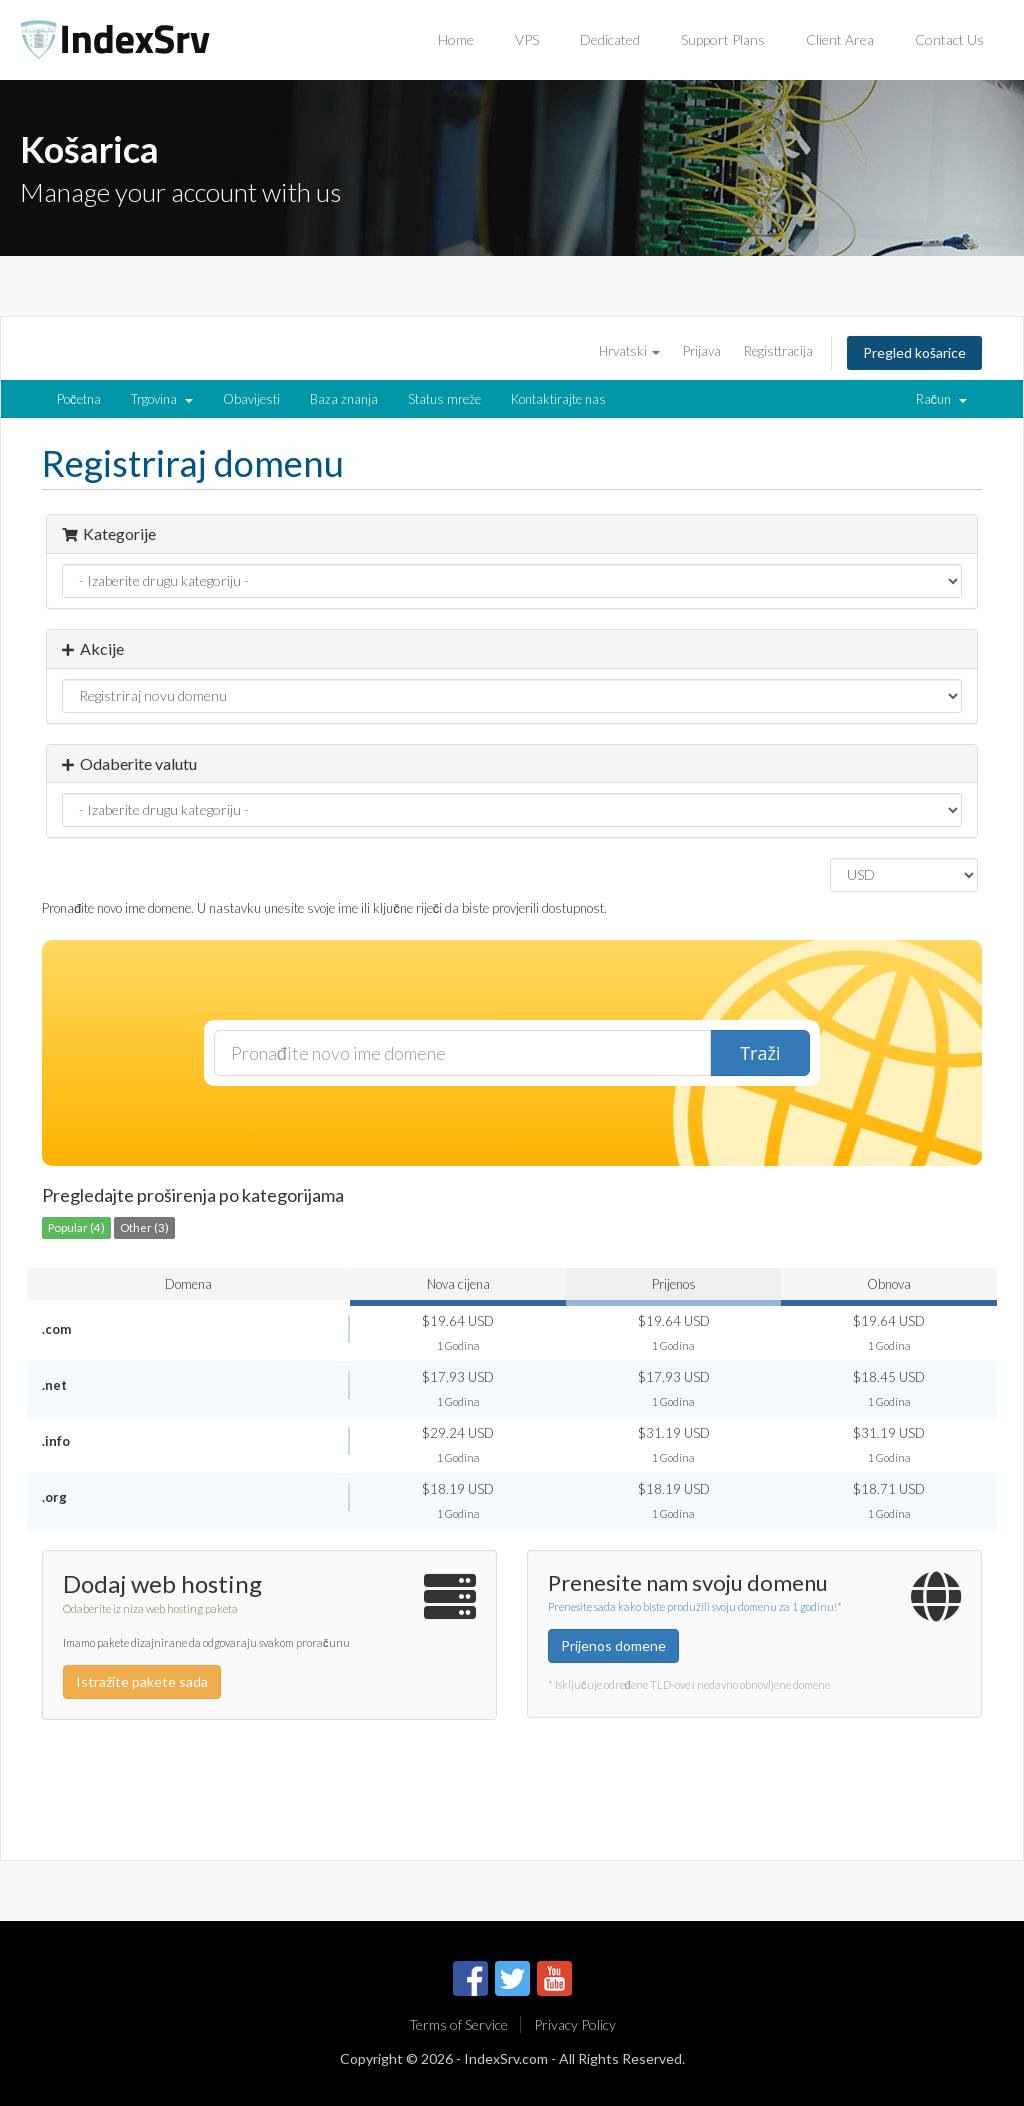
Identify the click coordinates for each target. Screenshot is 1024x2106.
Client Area (840, 39)
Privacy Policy (575, 2024)
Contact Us (949, 39)
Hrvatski (629, 351)
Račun (942, 399)
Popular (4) (76, 1227)
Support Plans (723, 39)
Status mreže (444, 399)
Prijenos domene (613, 1645)
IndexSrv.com (506, 2058)
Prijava (702, 351)
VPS (527, 39)
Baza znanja (344, 399)
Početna (79, 399)
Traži (760, 1053)
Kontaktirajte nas (558, 399)
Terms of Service (458, 2024)
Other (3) (144, 1227)
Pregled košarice (914, 352)
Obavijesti (251, 399)
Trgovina (162, 399)
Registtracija (778, 351)
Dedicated (610, 39)
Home (456, 39)
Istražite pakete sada (142, 1681)
